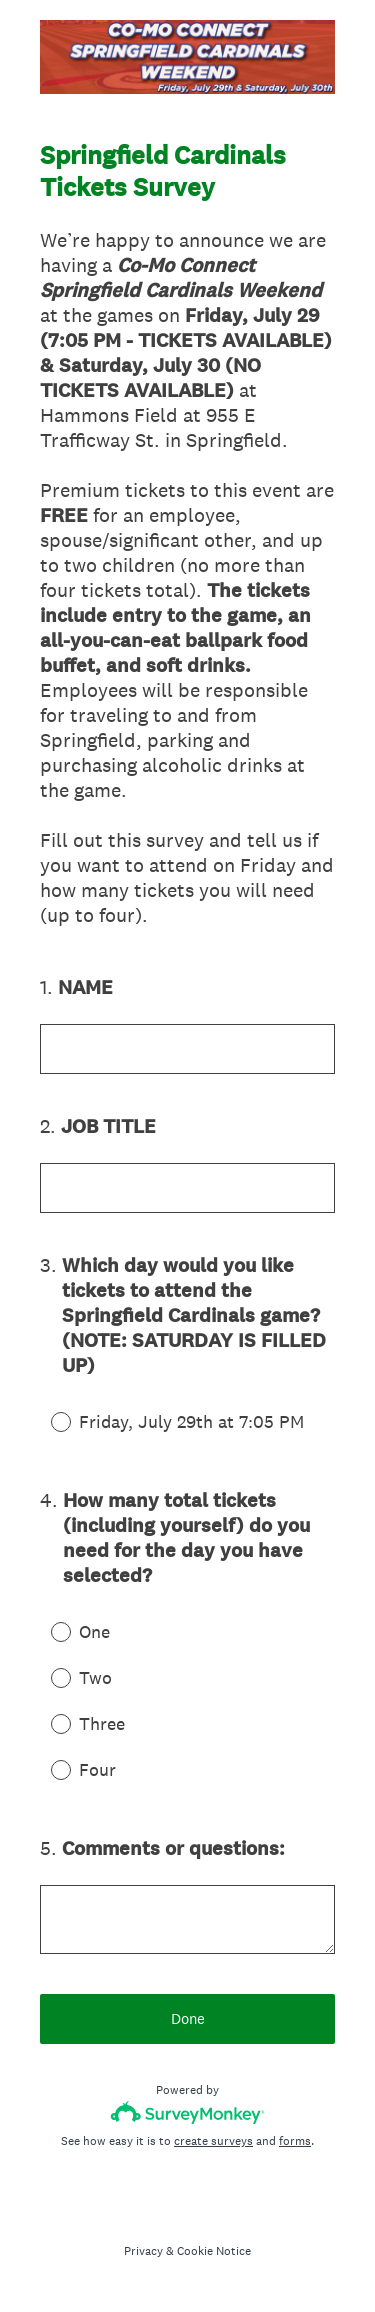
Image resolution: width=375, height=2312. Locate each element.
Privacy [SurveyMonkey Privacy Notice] (143, 2251)
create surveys (213, 2141)
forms (295, 2141)
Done (188, 2018)
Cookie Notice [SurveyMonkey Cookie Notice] (214, 2251)
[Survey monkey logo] (187, 2112)
